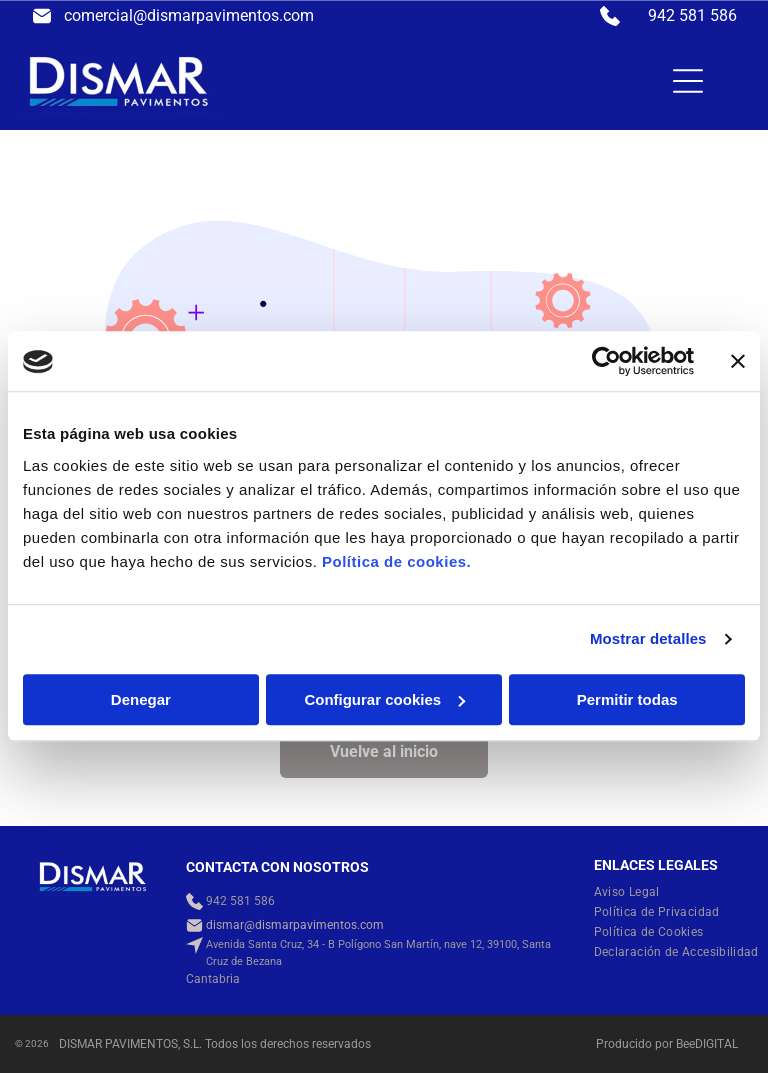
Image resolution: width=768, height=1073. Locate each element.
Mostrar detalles (648, 639)
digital (716, 1044)
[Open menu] (688, 81)
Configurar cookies (384, 699)
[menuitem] (634, 892)
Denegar (141, 699)
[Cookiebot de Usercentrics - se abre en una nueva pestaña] (606, 362)
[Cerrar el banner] (738, 362)
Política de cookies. (396, 561)
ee (689, 1044)
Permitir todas (627, 699)
